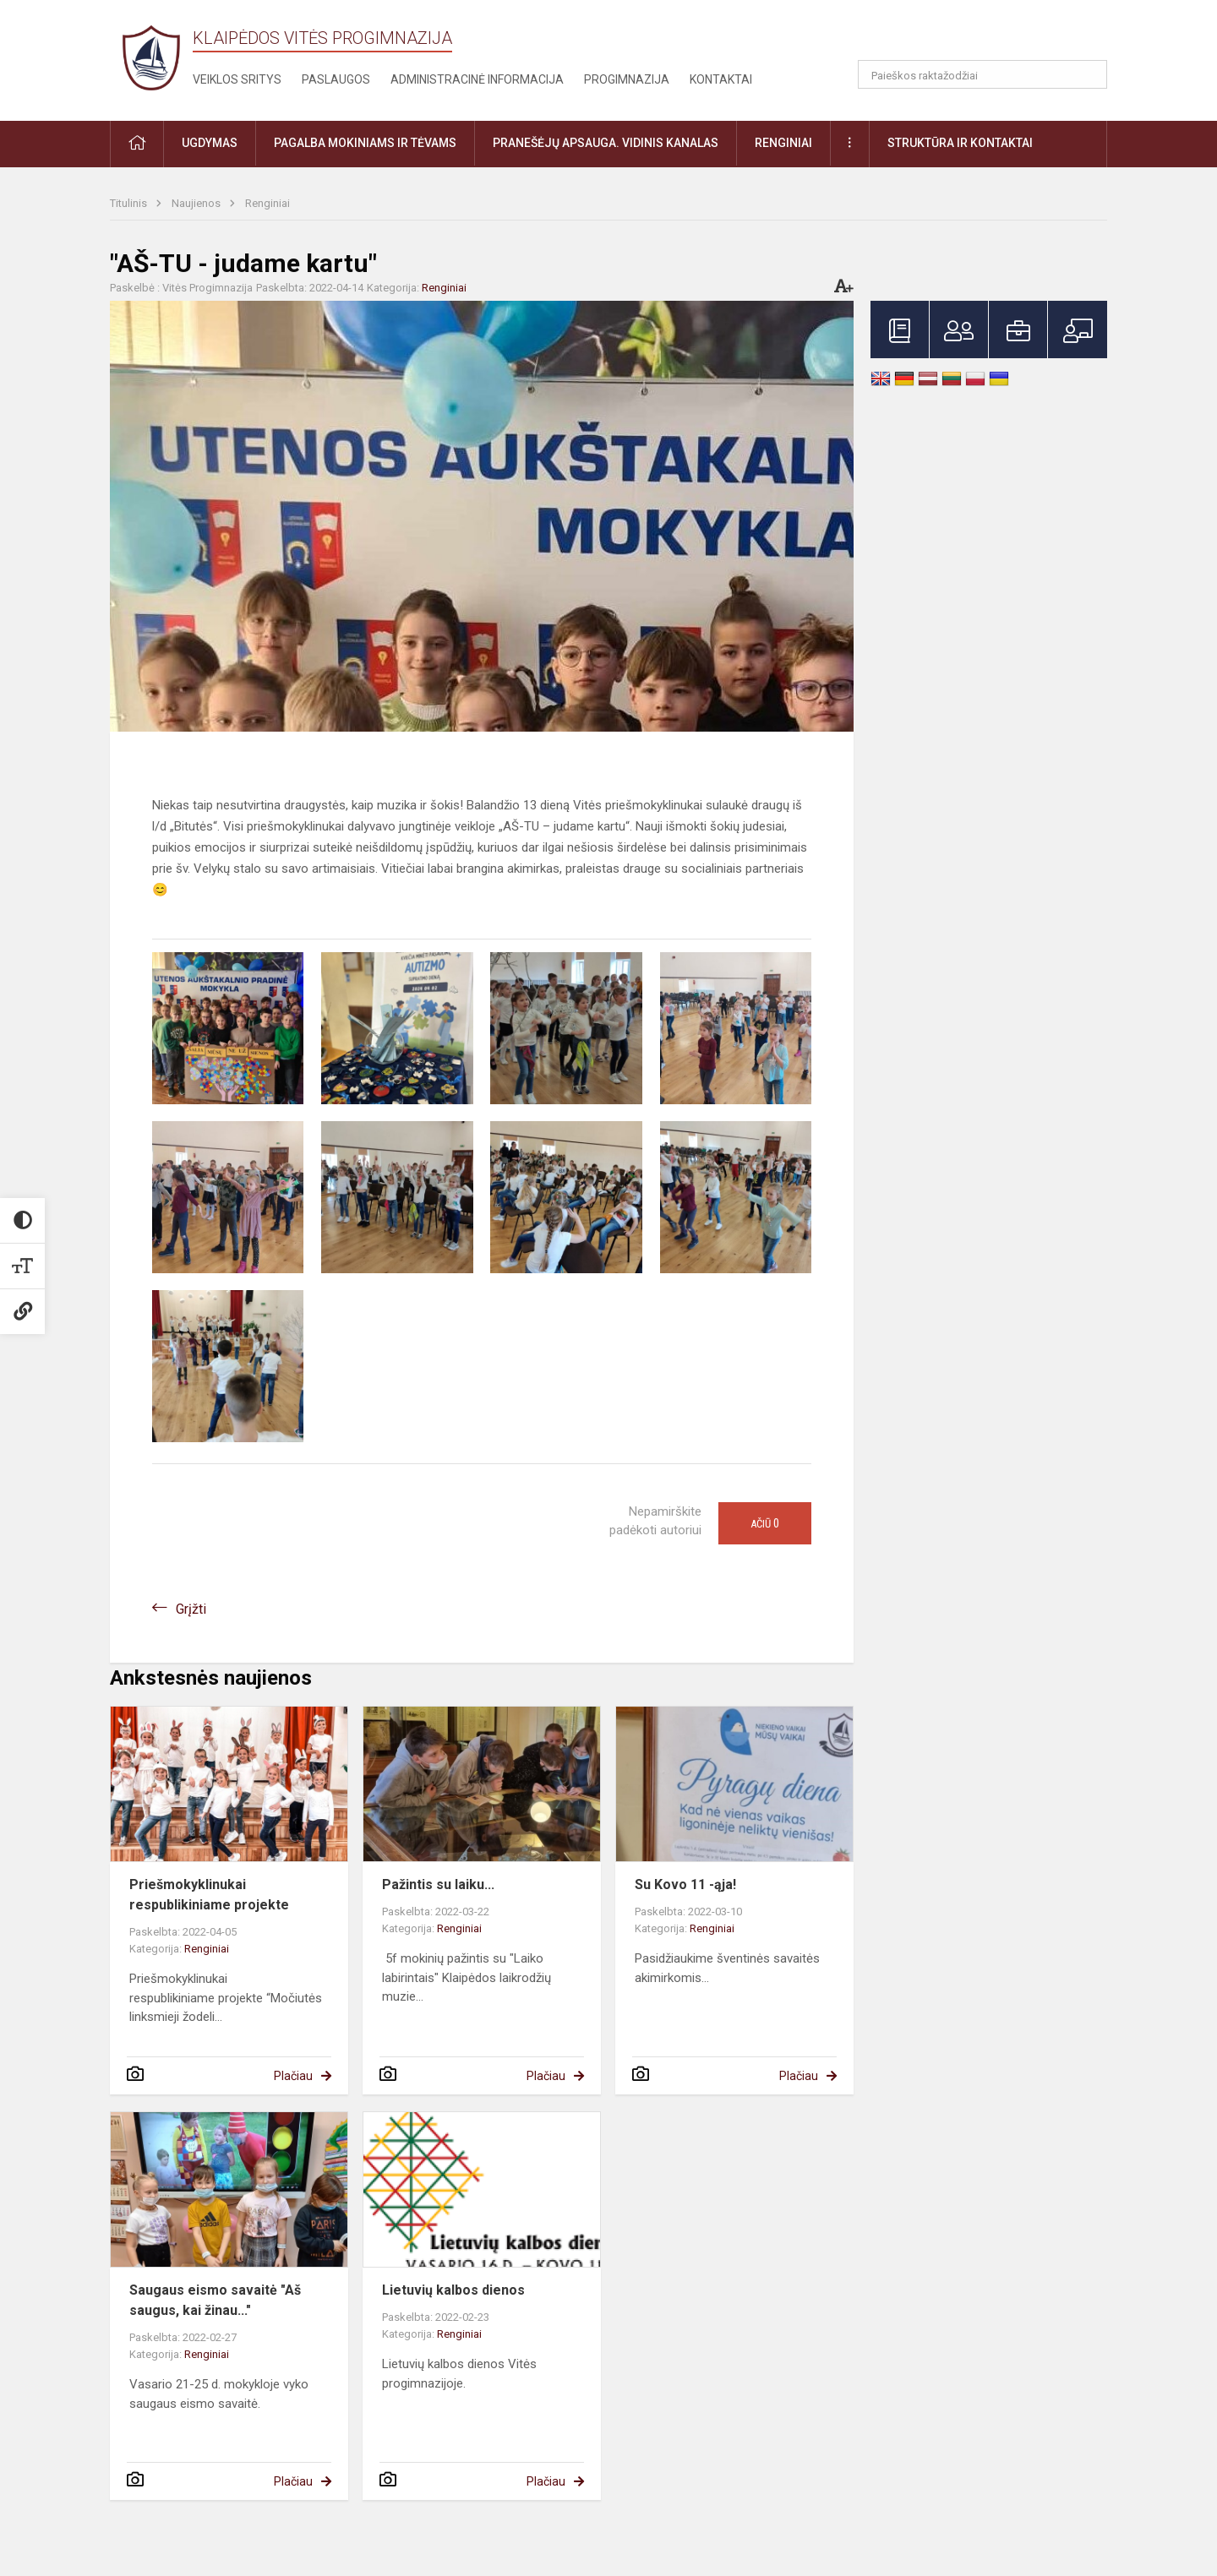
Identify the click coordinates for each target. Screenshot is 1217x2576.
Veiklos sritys (237, 79)
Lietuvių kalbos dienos (453, 2290)
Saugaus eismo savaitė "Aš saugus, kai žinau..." (215, 2300)
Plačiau (293, 2076)
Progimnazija (626, 79)
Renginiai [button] (783, 143)
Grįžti (191, 1609)
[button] (991, 35)
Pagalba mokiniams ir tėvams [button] (365, 143)
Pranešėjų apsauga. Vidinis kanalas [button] (605, 143)
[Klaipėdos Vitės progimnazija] (151, 57)
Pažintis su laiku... (438, 1884)
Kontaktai (721, 79)
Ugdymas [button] (209, 143)
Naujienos (197, 203)
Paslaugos (336, 79)
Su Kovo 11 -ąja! (685, 1884)
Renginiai (267, 203)
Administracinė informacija (477, 79)
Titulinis (130, 203)
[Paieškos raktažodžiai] (982, 74)
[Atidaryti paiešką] (1088, 74)
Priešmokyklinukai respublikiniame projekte (209, 1894)
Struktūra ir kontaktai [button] (960, 143)
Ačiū (764, 1523)
